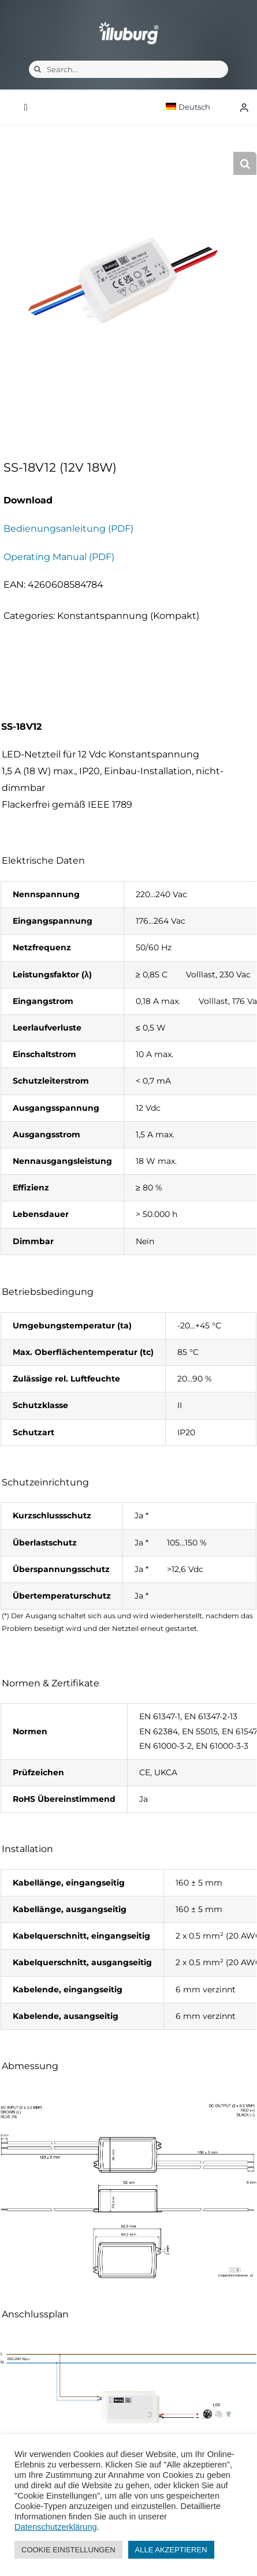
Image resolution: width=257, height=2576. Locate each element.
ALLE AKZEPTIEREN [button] (171, 2549)
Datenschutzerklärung (55, 2527)
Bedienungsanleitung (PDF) (68, 528)
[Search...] (128, 69)
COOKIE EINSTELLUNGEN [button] (68, 2549)
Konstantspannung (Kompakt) (128, 615)
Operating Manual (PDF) (58, 556)
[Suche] (37, 69)
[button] (244, 163)
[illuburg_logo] (129, 21)
